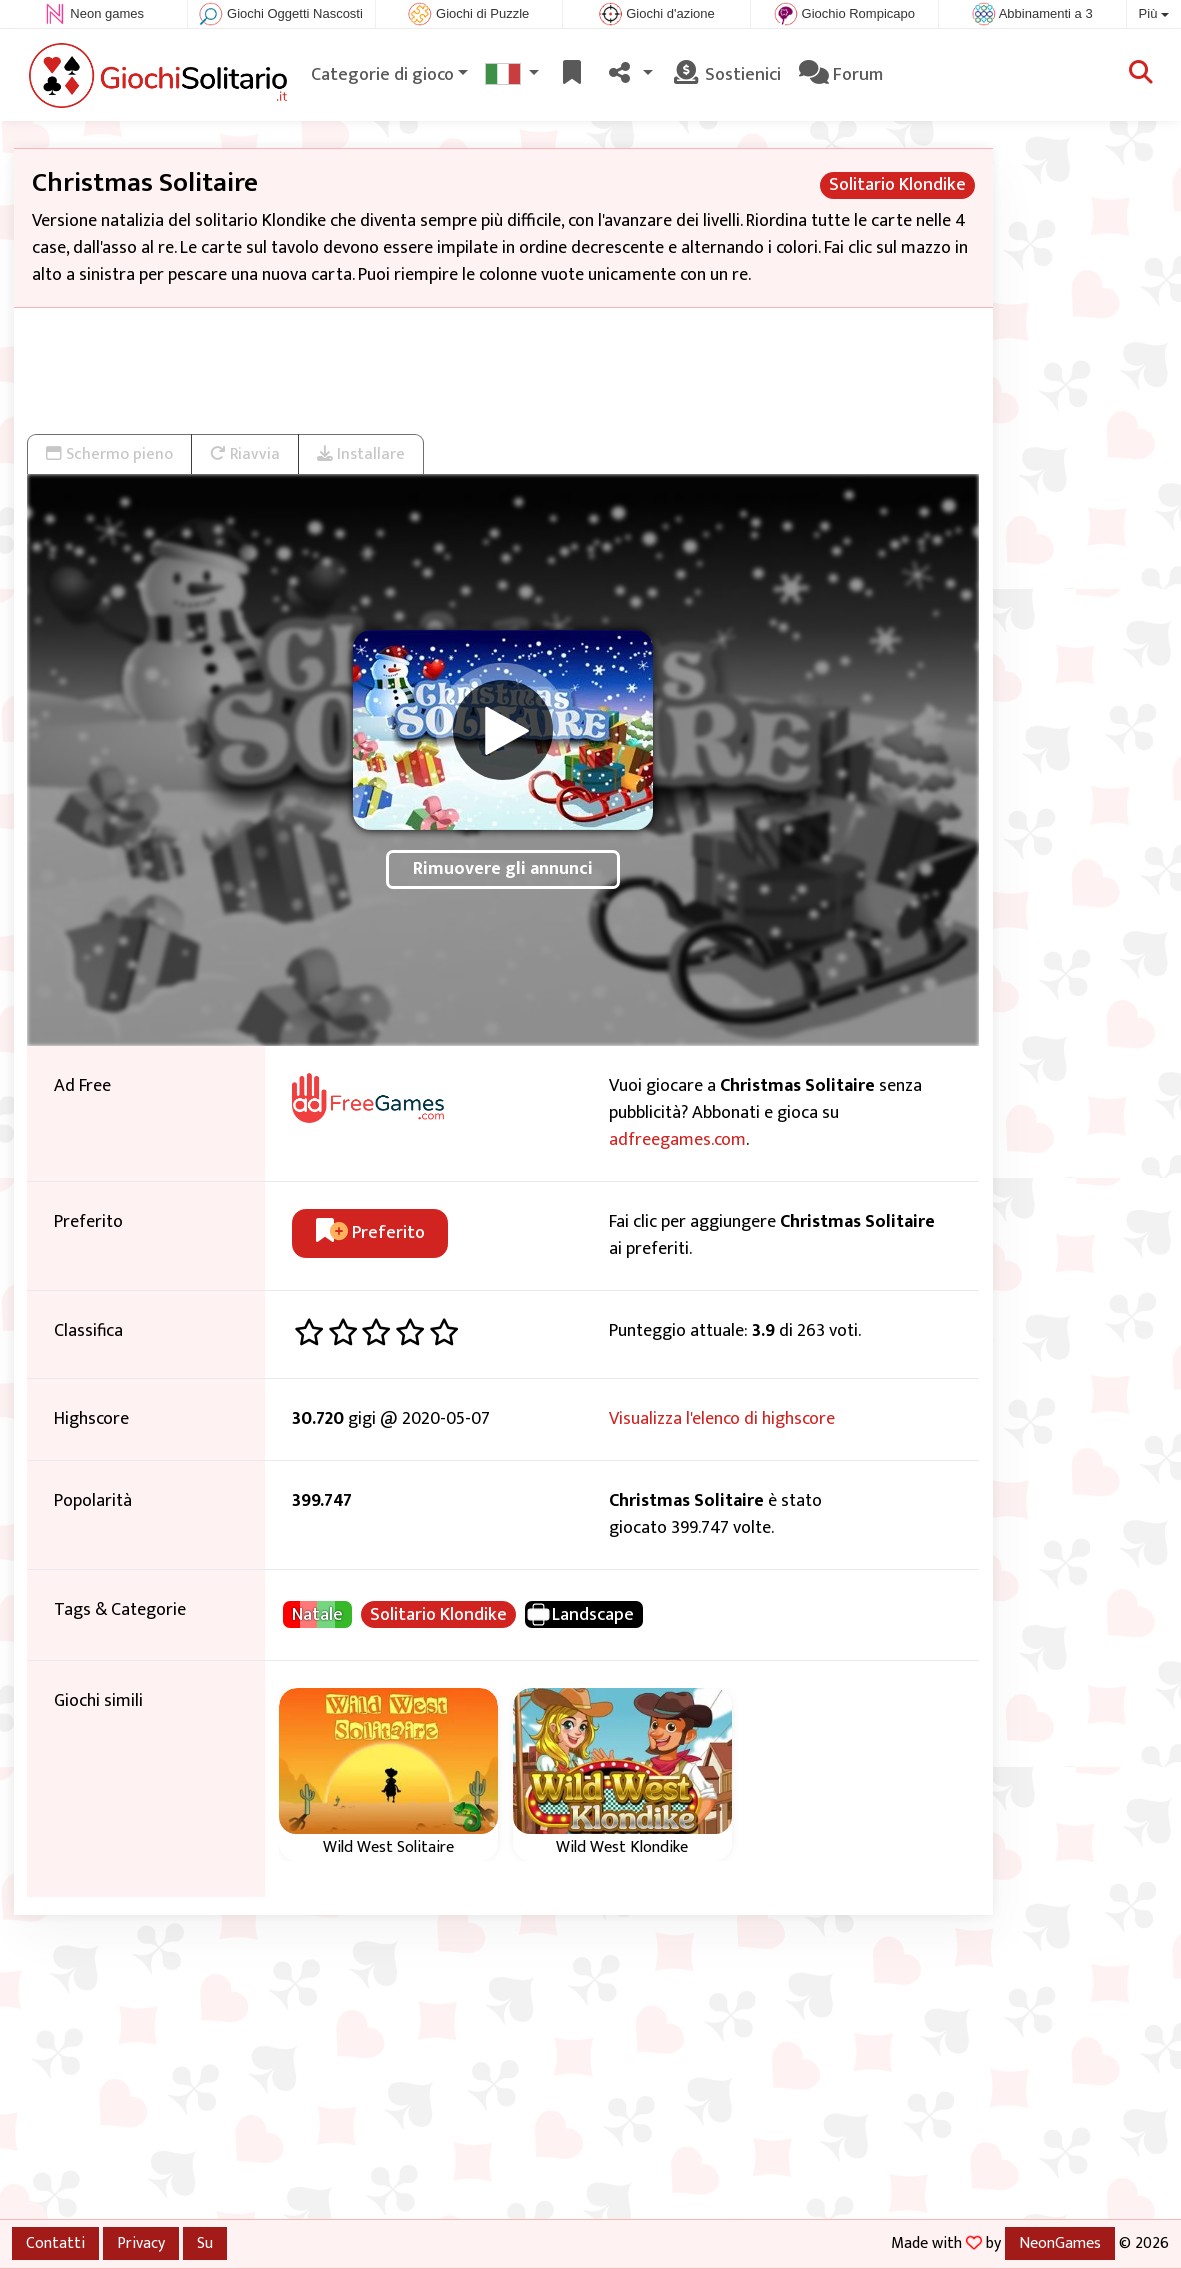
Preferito (370, 1233)
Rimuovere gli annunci (503, 869)
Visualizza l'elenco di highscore (722, 1419)
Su (205, 2243)
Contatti (55, 2243)
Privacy (141, 2243)
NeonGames (1060, 2243)
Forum (841, 75)
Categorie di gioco (382, 75)
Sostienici (726, 75)
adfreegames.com (677, 1140)
